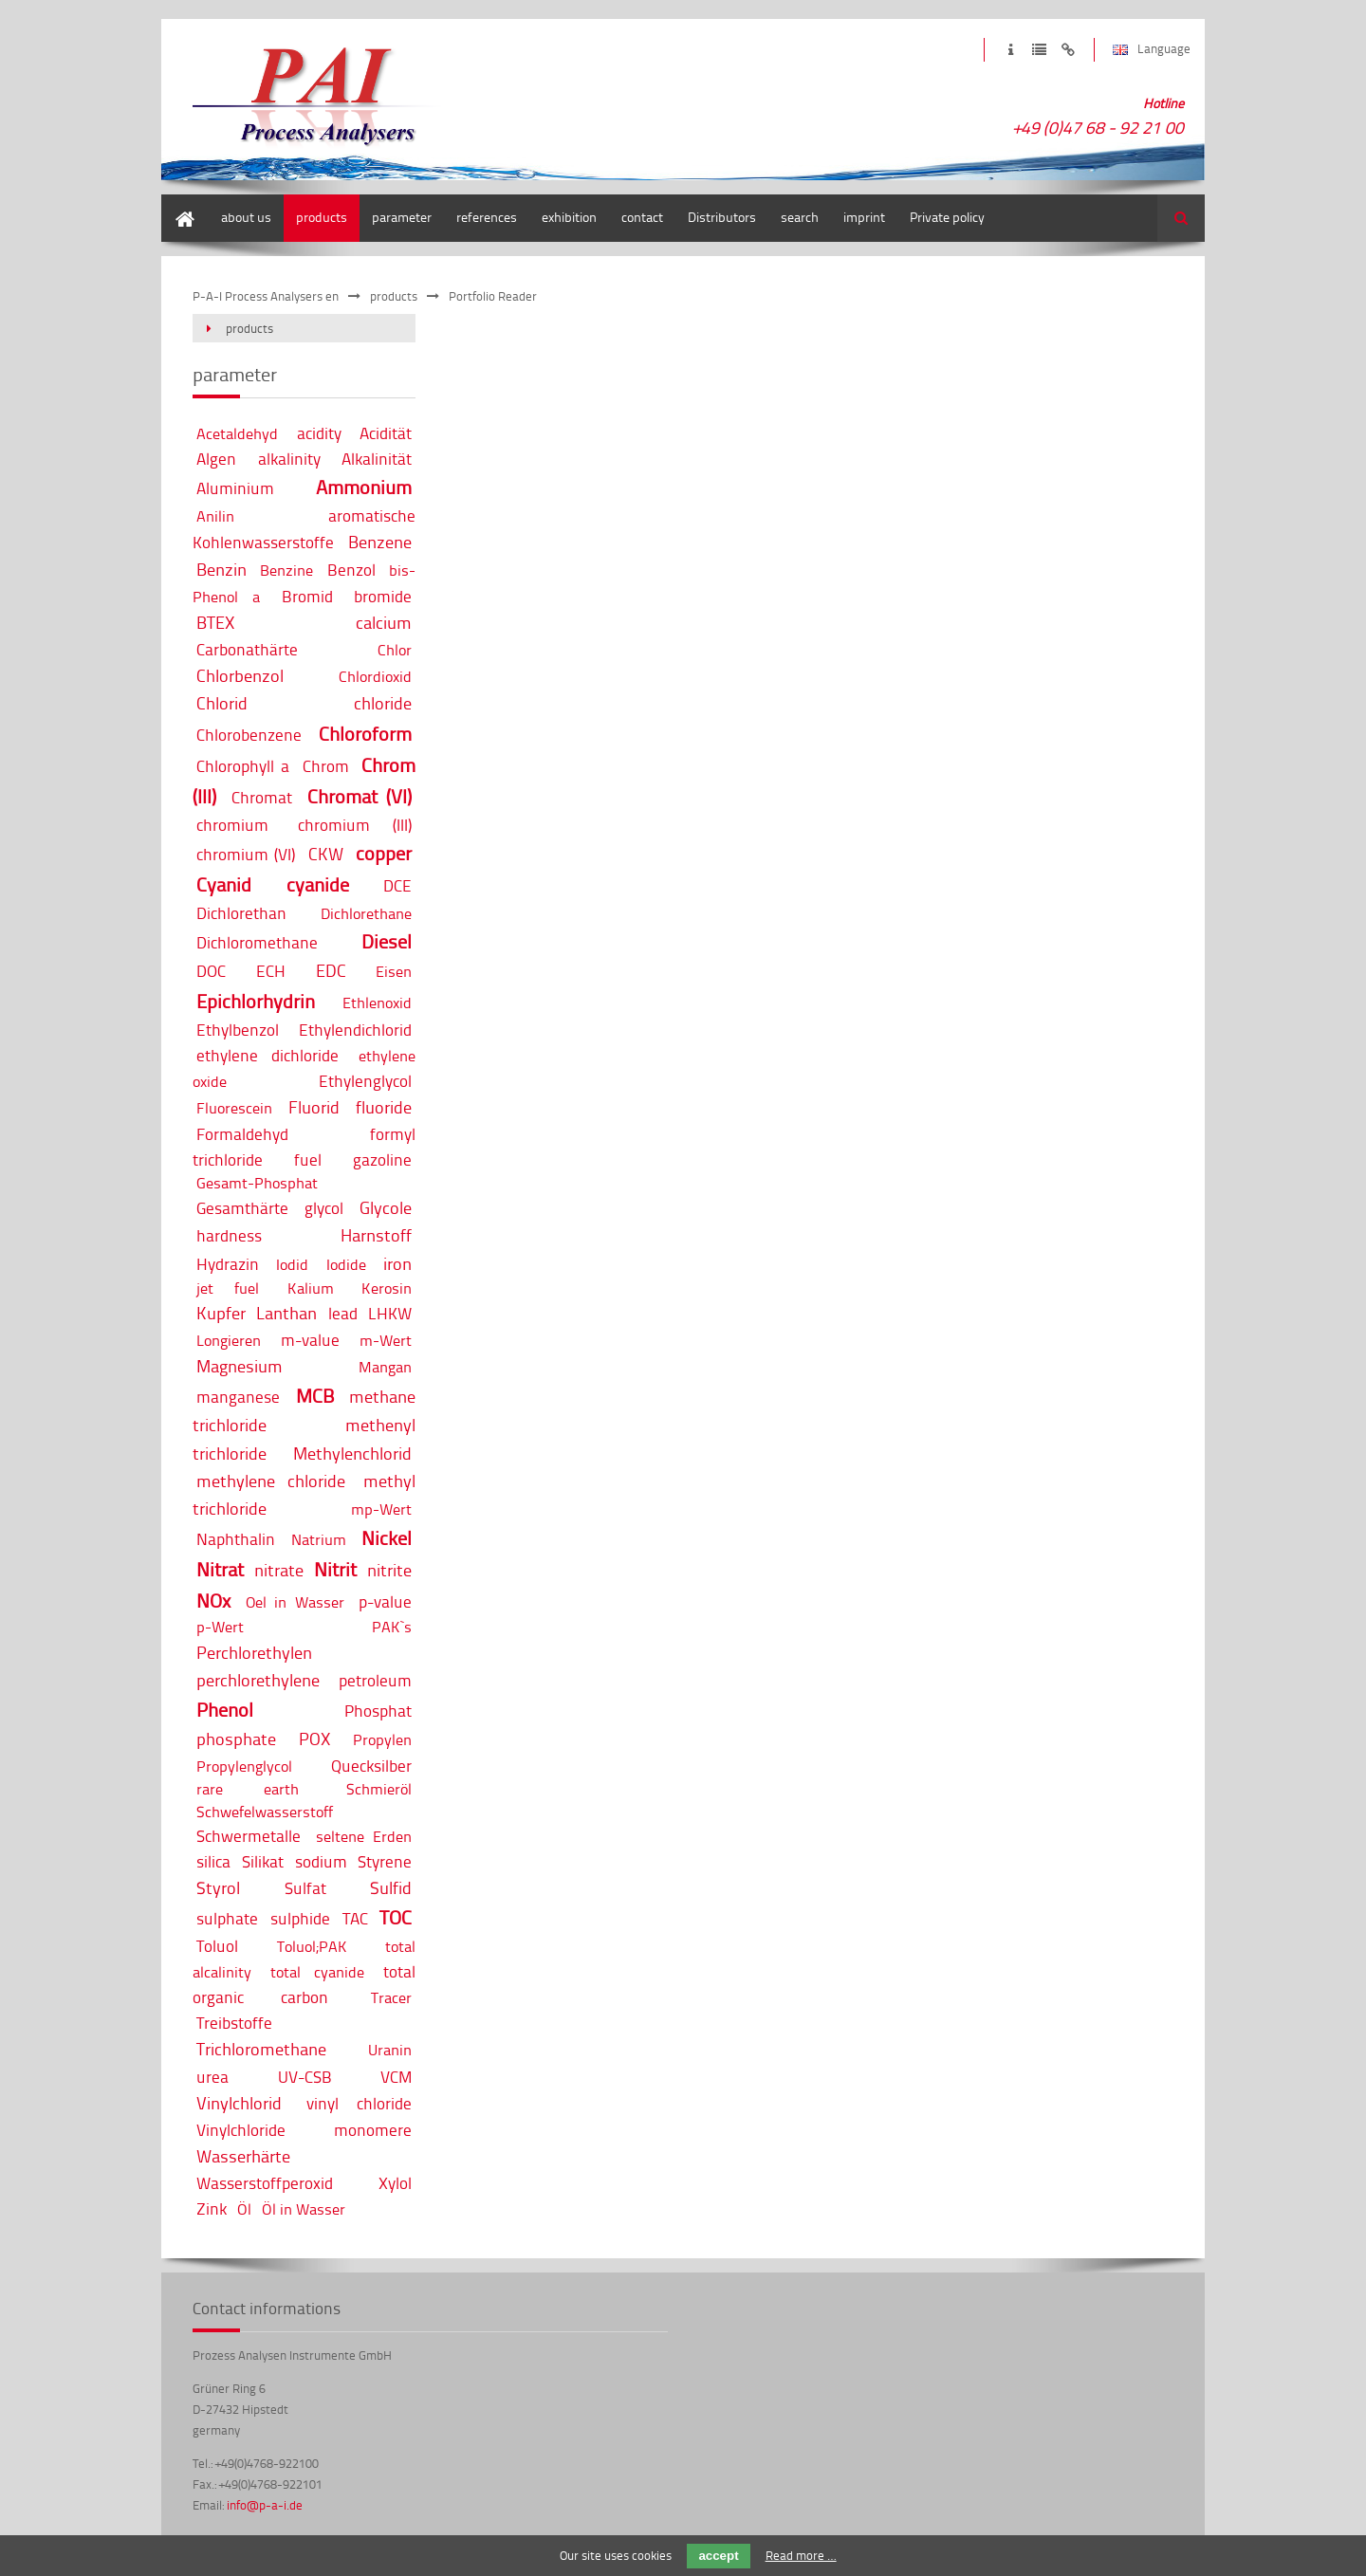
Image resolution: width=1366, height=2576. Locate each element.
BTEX (215, 622)
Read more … (801, 2555)
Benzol (351, 569)
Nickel (386, 1538)
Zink (211, 2208)
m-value (310, 1340)
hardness (229, 1235)
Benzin (221, 569)
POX (314, 1738)
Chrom (326, 766)
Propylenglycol (244, 1766)
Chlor (395, 649)
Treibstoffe (234, 2022)
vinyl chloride (359, 2103)
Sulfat (305, 1888)
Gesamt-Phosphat (257, 1182)
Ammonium (364, 487)
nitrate (279, 1569)
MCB (315, 1395)
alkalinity (289, 458)
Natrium (318, 1539)
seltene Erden (364, 1836)
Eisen (394, 971)
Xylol (395, 2183)
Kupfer (221, 1312)
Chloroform (365, 733)
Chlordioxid (375, 676)
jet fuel (227, 1288)
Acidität (386, 433)
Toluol (217, 1946)
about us (246, 217)
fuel (308, 1159)
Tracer (391, 1997)
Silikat (263, 1861)
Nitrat (220, 1569)
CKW (325, 853)
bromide (383, 596)
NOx (213, 1600)
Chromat (261, 797)
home (177, 203)
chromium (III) (355, 825)
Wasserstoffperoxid (264, 2183)
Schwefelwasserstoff (264, 1811)
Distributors (722, 217)
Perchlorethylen (254, 1652)
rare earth (247, 1788)
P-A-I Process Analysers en (266, 295)
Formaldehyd (242, 1134)
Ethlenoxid (377, 1002)
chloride (383, 702)
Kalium (310, 1288)
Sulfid (391, 1887)
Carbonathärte (247, 649)
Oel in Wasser (295, 1602)
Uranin (390, 2049)
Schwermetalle (248, 1836)
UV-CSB (305, 2077)
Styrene (385, 1861)
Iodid (292, 1264)
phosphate (236, 1738)
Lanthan (286, 1312)
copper (384, 853)
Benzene (380, 541)
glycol (324, 1208)
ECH (271, 971)
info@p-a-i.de (265, 2504)
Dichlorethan (241, 913)
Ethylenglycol (365, 1081)
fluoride (384, 1107)
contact (642, 217)
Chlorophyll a (242, 766)
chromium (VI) (245, 854)
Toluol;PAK (312, 1946)
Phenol (224, 1709)
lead (343, 1313)
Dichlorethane (366, 913)
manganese (238, 1397)
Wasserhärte (243, 2156)
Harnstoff (376, 1235)
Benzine (286, 570)
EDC (331, 970)
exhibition (569, 217)
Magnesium (239, 1365)
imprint (1011, 50)
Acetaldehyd (237, 433)
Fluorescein (234, 1107)
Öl (244, 2209)
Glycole (386, 1207)
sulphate (227, 1918)
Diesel (386, 941)
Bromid (307, 596)
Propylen (382, 1739)
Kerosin (386, 1288)
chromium (232, 825)
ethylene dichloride (267, 1055)
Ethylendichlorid (355, 1029)
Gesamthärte (242, 1208)
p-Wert (220, 1626)
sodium (321, 1861)
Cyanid (223, 884)
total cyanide (316, 1971)
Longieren (228, 1340)
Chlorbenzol (240, 675)
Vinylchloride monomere (304, 2130)
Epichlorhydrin (255, 1001)
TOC (395, 1917)
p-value (385, 1601)
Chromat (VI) (360, 796)
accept (718, 2555)
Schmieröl (379, 1788)
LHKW (390, 1313)
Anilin (215, 516)
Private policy (947, 217)
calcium (384, 622)
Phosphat (378, 1710)
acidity (319, 433)
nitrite (389, 1569)
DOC (211, 971)
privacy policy (1039, 50)
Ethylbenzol (237, 1029)
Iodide (346, 1264)
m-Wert (386, 1340)
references (486, 217)
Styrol (218, 1887)
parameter (402, 217)
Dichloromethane (257, 942)
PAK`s (392, 1626)
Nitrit (335, 1569)
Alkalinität (377, 458)
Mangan (385, 1366)
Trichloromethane (261, 2048)
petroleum (375, 1680)
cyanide (317, 884)
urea (212, 2077)
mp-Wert (381, 1509)
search (800, 217)
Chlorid (222, 702)
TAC (355, 1918)
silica (213, 1861)
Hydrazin (227, 1264)
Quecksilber (371, 1765)
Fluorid (314, 1107)
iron (397, 1263)
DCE (397, 885)
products (321, 217)
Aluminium (235, 488)
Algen (216, 458)
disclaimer (1068, 50)
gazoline (382, 1159)
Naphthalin (235, 1539)
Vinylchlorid (239, 2102)
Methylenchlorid (352, 1453)
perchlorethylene (258, 1679)
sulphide (300, 1918)
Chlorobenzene (249, 734)
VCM (396, 2077)
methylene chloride (270, 1480)
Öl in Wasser (303, 2209)
